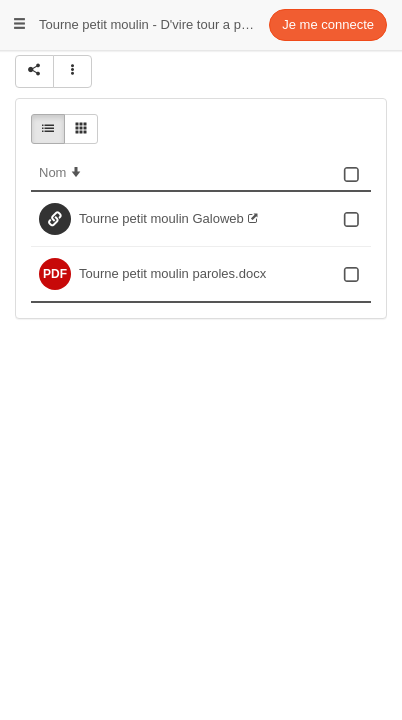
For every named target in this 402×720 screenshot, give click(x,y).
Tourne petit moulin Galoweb (161, 218)
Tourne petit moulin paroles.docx (172, 273)
